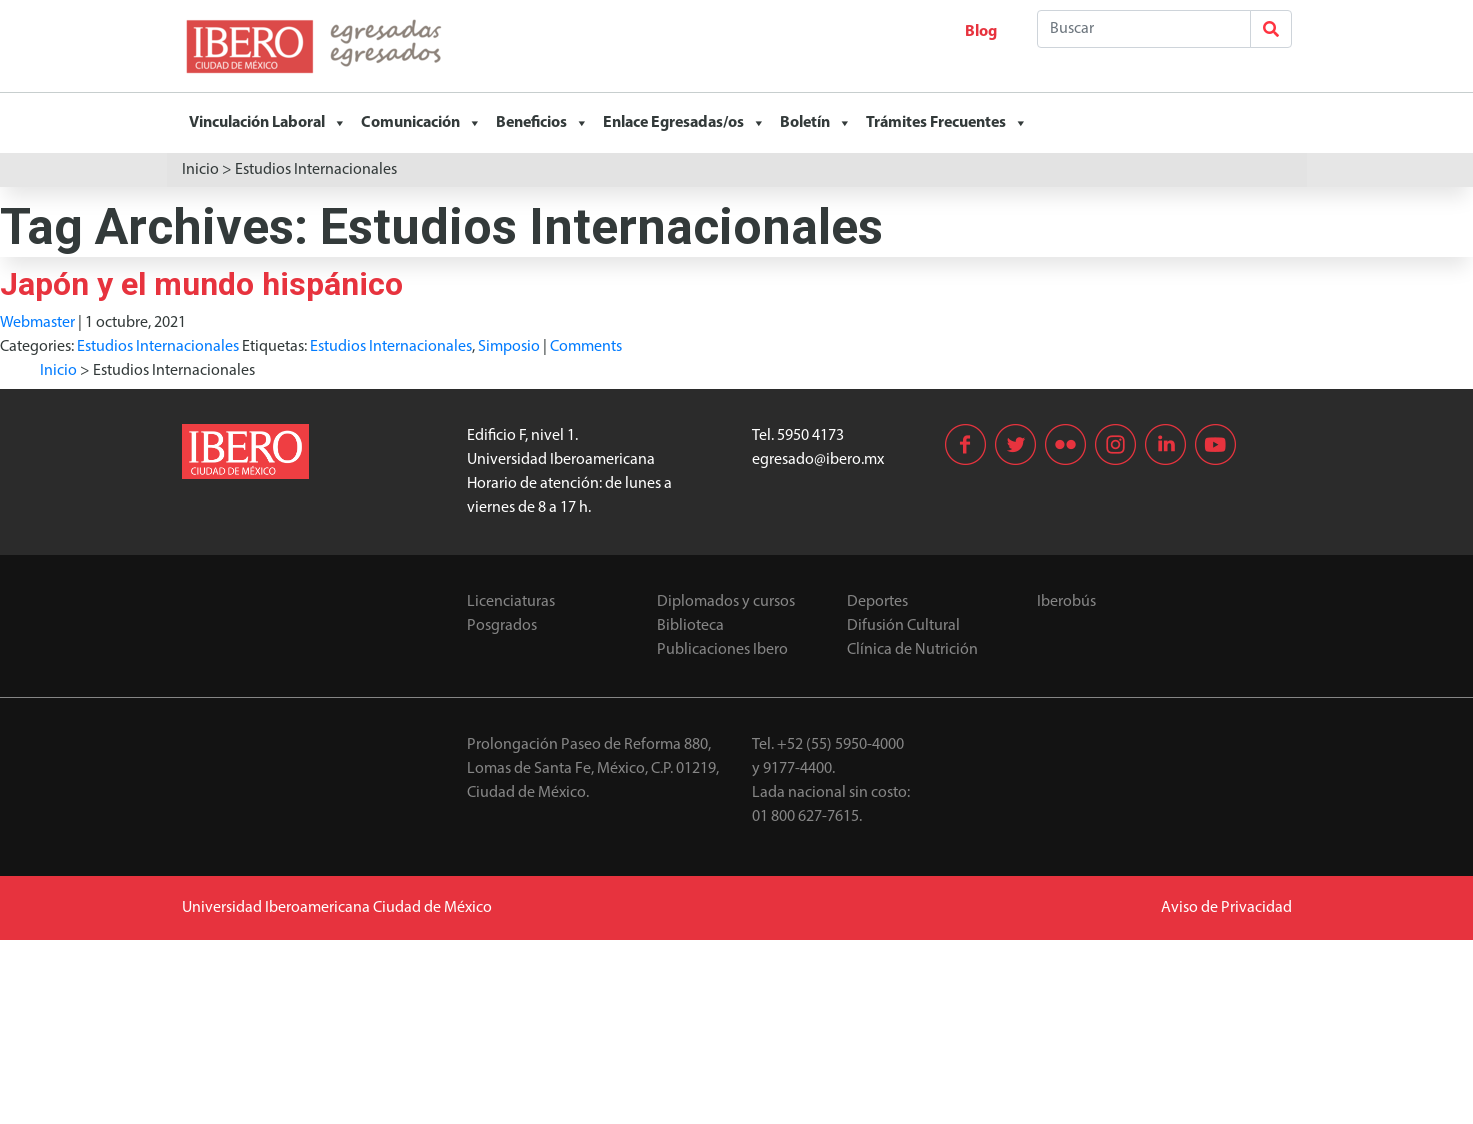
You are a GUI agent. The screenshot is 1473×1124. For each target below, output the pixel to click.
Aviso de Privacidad (1226, 908)
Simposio (509, 347)
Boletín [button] (816, 123)
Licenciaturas (511, 602)
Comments (586, 347)
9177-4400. (799, 769)
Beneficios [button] (542, 123)
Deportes (877, 602)
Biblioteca (690, 626)
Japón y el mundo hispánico (201, 284)
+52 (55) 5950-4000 (840, 745)
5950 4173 (810, 436)
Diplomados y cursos (726, 602)
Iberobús (1066, 602)
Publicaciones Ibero (722, 650)
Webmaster (37, 323)
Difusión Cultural (903, 626)
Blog (981, 32)
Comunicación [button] (421, 123)
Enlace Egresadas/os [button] (684, 123)
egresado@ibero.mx (818, 460)
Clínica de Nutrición (912, 650)
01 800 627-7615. (807, 817)
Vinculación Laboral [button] (268, 123)
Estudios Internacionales (158, 347)
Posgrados (502, 626)
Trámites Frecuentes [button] (947, 123)
